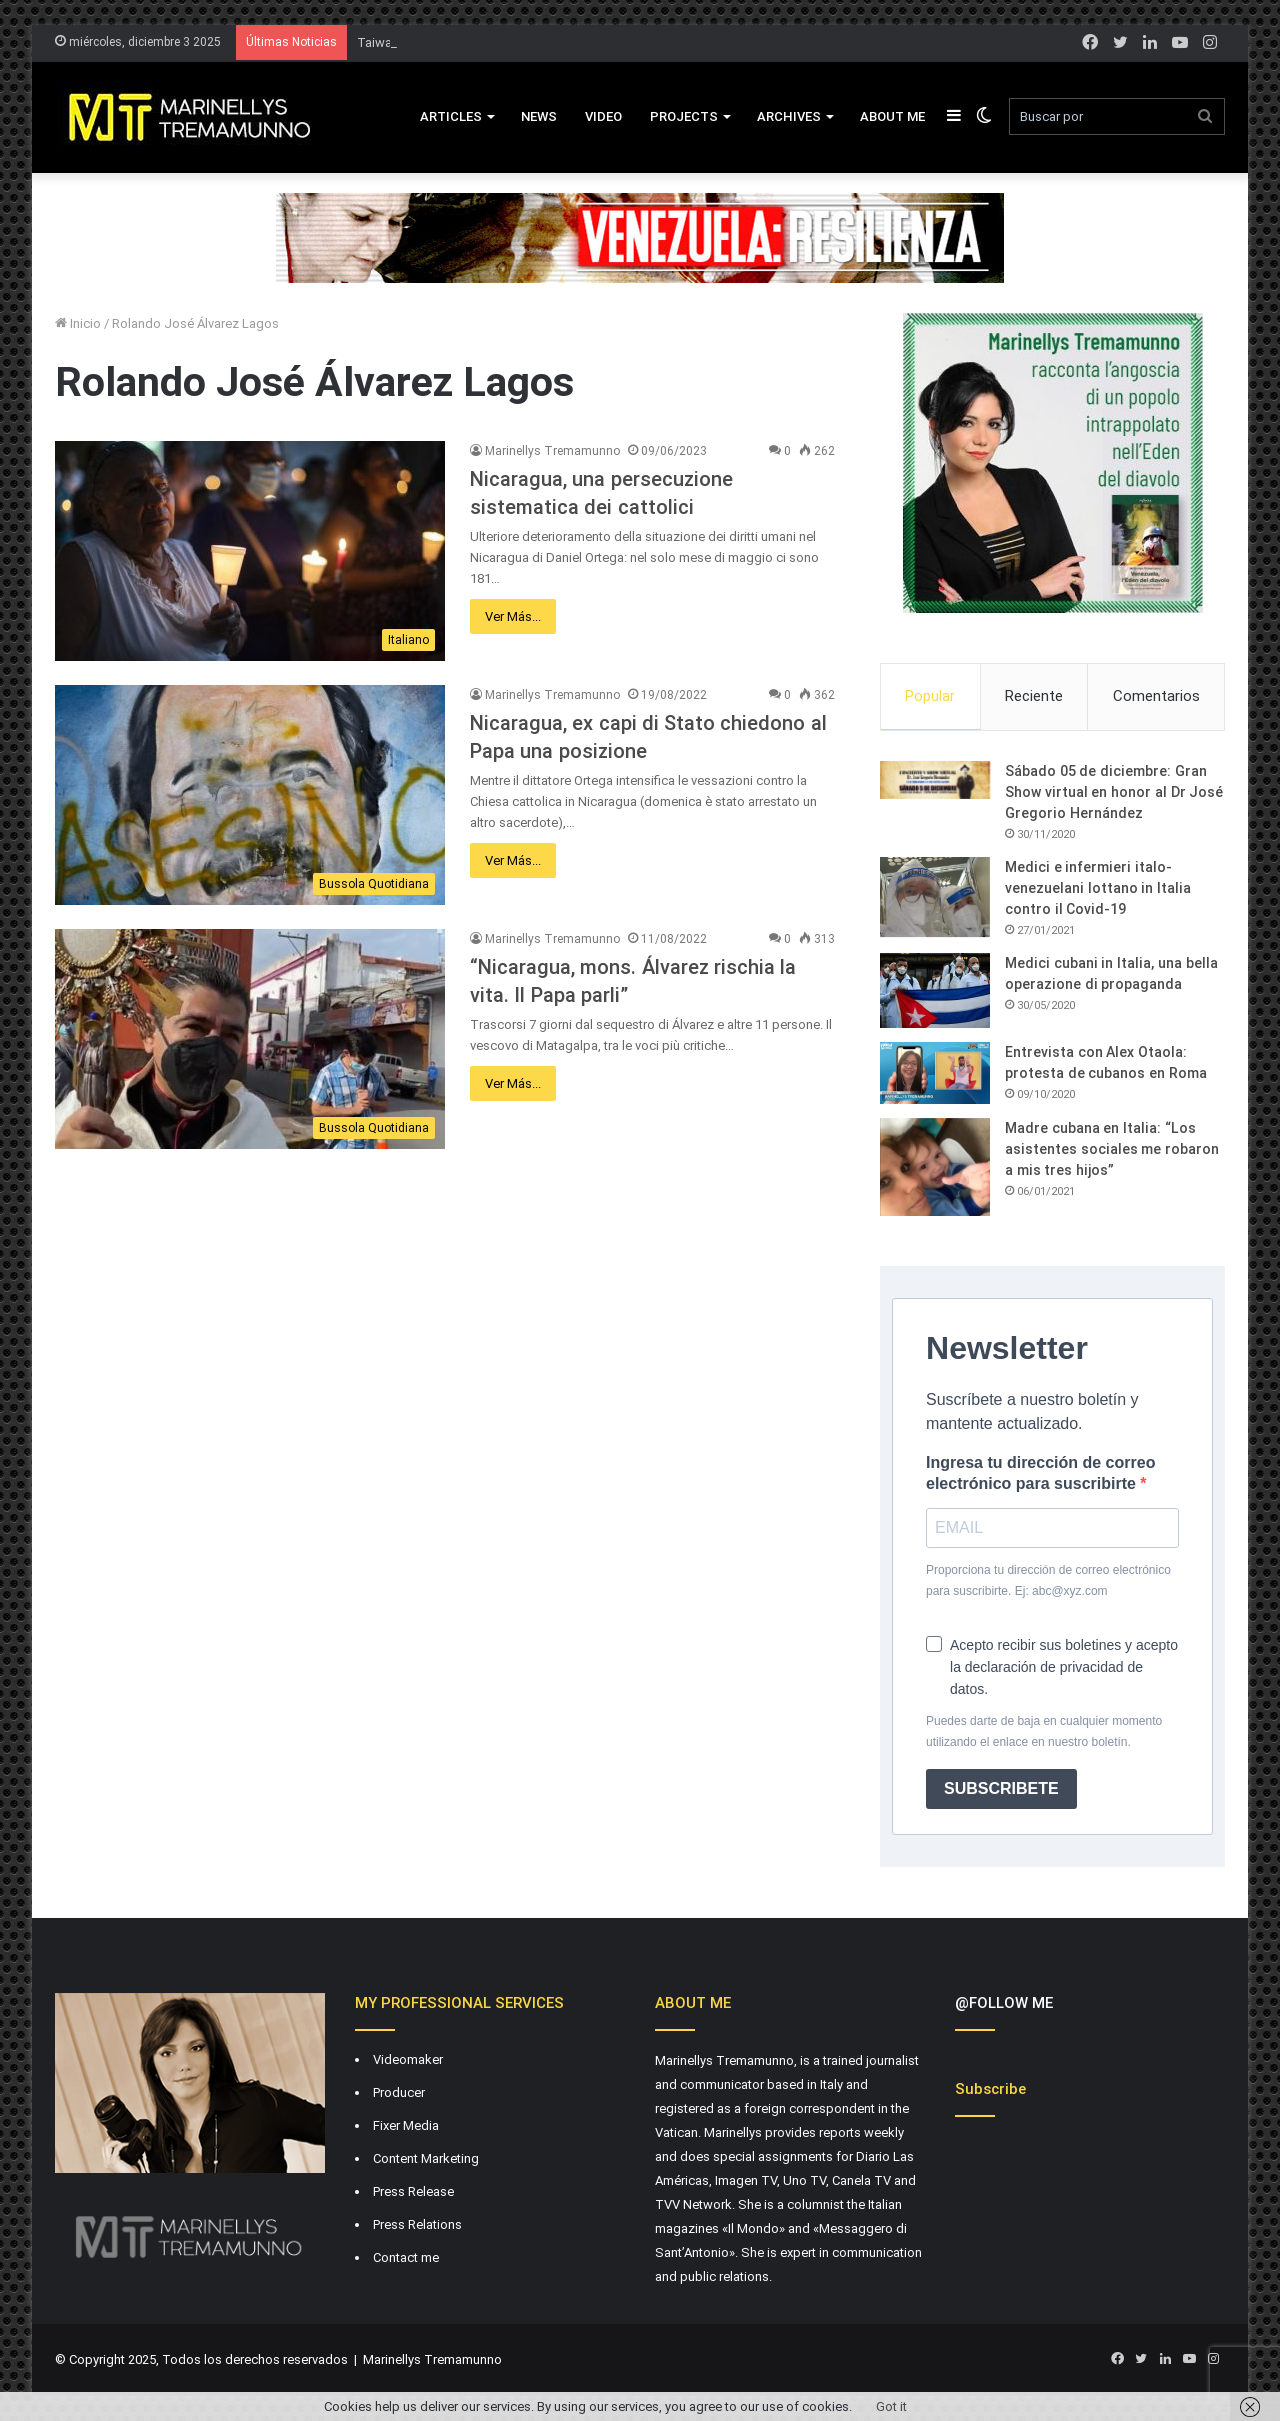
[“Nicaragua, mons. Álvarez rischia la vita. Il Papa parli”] (250, 1039)
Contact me (406, 2257)
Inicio (78, 323)
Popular (930, 696)
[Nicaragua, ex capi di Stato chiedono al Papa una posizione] (250, 795)
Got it (891, 2406)
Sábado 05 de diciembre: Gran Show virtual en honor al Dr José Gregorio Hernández (1114, 792)
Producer (399, 2092)
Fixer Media (406, 2125)
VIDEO (603, 116)
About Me (892, 116)
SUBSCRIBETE (1001, 1788)
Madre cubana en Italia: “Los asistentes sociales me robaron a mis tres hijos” (1112, 1149)
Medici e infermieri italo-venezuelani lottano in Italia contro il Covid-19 (1098, 888)
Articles (451, 116)
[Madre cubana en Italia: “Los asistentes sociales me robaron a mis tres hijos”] (935, 1167)
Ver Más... (513, 616)
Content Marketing (426, 2158)
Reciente (1034, 696)
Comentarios (1156, 696)
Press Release (413, 2191)
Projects (684, 116)
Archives (789, 116)
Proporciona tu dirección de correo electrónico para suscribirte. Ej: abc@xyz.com (1048, 1580)
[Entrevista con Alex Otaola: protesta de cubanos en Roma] (935, 1073)
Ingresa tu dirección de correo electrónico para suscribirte (1040, 1473)
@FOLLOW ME (1004, 2003)
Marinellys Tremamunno (552, 451)
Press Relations (417, 2224)
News (539, 116)
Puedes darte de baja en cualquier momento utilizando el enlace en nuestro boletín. (1044, 1731)
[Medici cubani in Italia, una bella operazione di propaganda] (935, 990)
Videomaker (408, 2059)
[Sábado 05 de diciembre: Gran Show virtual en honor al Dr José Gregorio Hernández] (935, 780)
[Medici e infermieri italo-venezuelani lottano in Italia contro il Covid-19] (935, 897)
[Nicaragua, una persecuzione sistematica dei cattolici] (250, 551)
